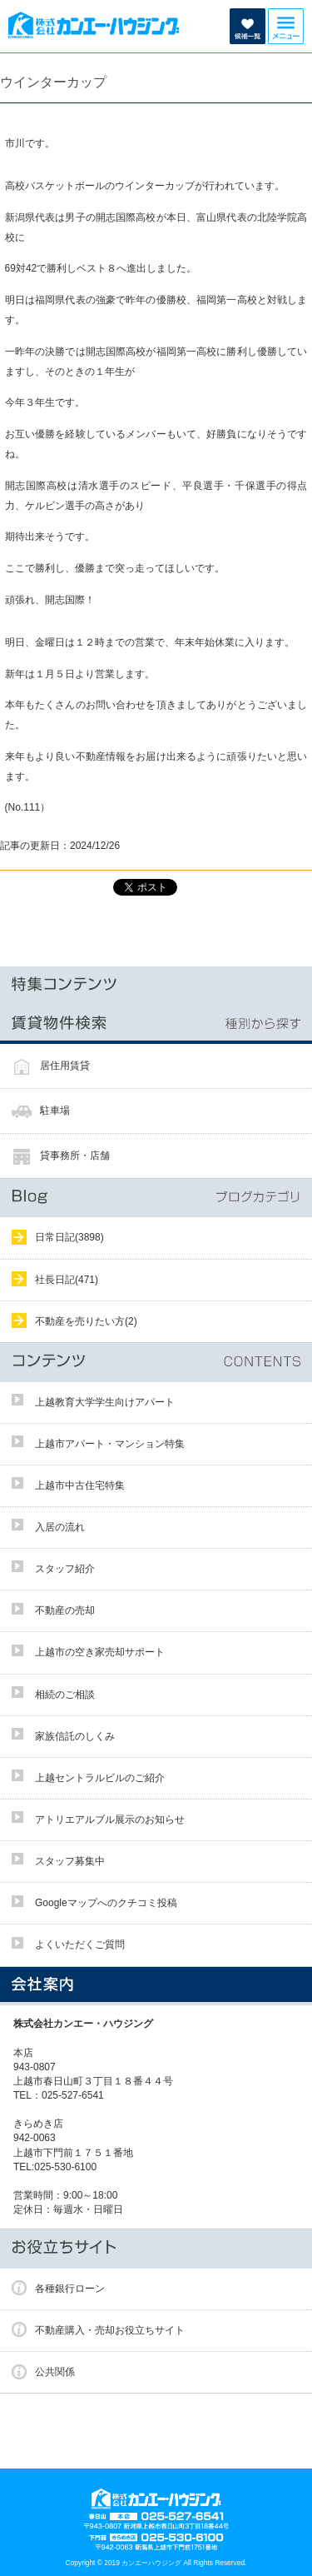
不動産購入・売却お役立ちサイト (110, 2330)
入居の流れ (60, 1527)
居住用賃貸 (65, 1065)
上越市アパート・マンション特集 (110, 1444)
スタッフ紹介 (65, 1569)
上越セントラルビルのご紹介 (100, 1778)
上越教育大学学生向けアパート (105, 1402)
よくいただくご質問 (80, 1944)
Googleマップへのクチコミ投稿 (106, 1903)
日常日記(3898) (69, 1237)
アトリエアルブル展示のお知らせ (110, 1819)
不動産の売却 (65, 1610)
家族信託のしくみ (75, 1736)
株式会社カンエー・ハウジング (88, 2023)
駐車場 (55, 1110)
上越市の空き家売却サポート (100, 1652)
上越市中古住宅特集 (80, 1485)
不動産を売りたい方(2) (86, 1321)
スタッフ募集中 (70, 1861)
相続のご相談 (65, 1694)
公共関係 (55, 2372)
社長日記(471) (66, 1280)
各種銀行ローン (70, 2288)
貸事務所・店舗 (75, 1155)
